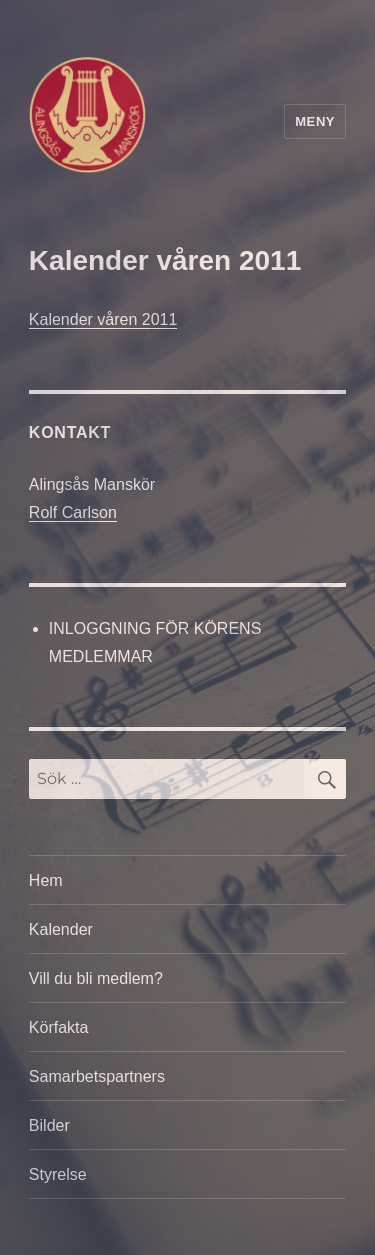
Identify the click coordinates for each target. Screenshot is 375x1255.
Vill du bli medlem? (96, 978)
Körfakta (59, 1027)
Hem (46, 880)
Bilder (49, 1125)
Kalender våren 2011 (103, 319)
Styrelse (58, 1174)
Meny (315, 121)
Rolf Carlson (73, 512)
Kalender (61, 929)
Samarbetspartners (97, 1076)
